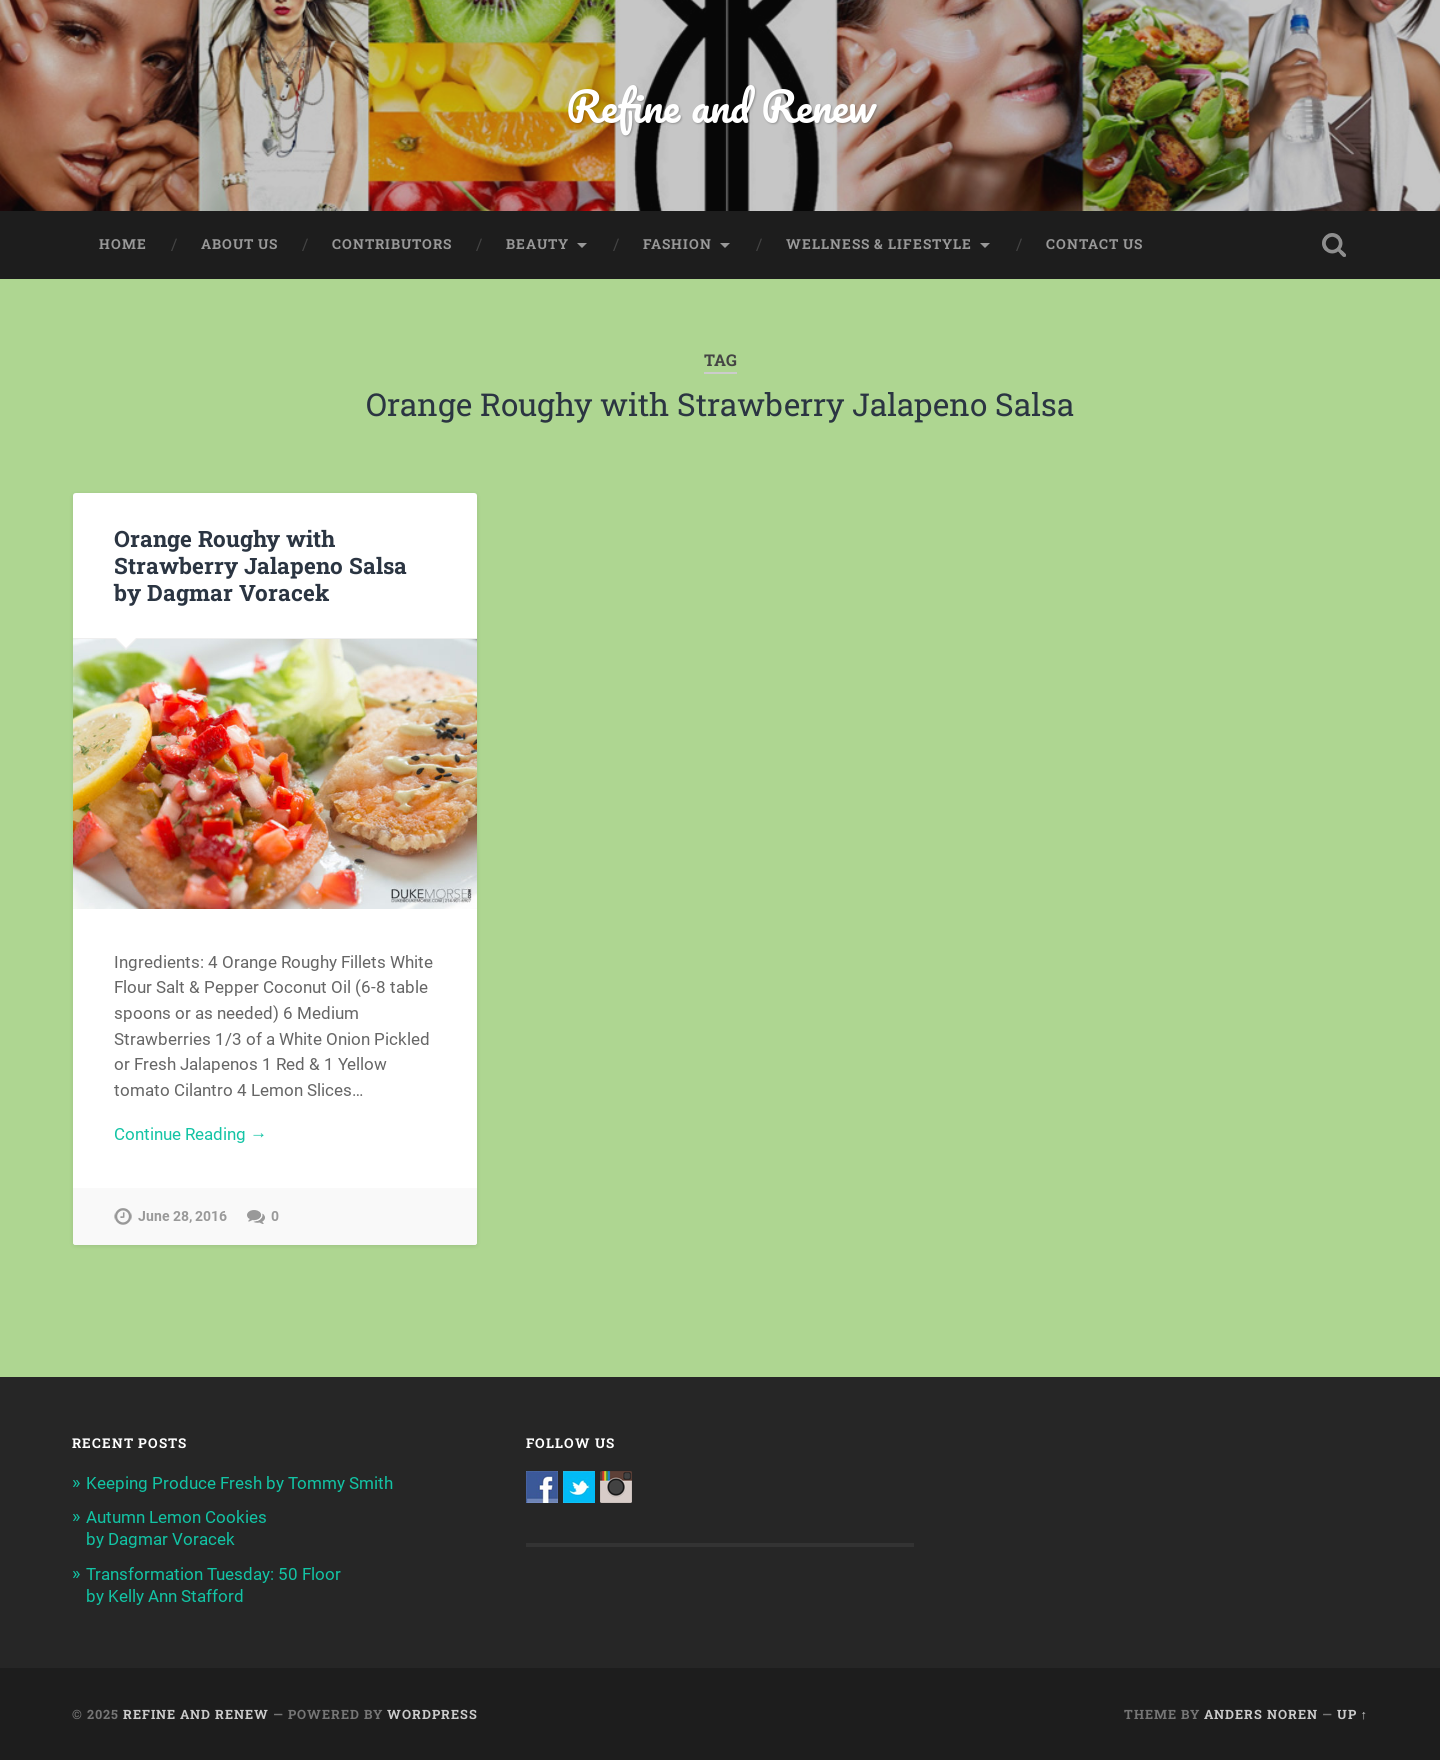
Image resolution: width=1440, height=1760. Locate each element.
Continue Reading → (190, 1134)
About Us (239, 244)
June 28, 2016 (182, 1216)
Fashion (677, 244)
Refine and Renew (720, 105)
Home (123, 244)
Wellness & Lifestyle (879, 244)
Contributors (392, 244)
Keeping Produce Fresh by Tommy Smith (239, 1483)
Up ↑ (1352, 1714)
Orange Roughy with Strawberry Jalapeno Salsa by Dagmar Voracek (260, 565)
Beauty (537, 244)
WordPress (432, 1714)
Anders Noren (1261, 1714)
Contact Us (1094, 244)
